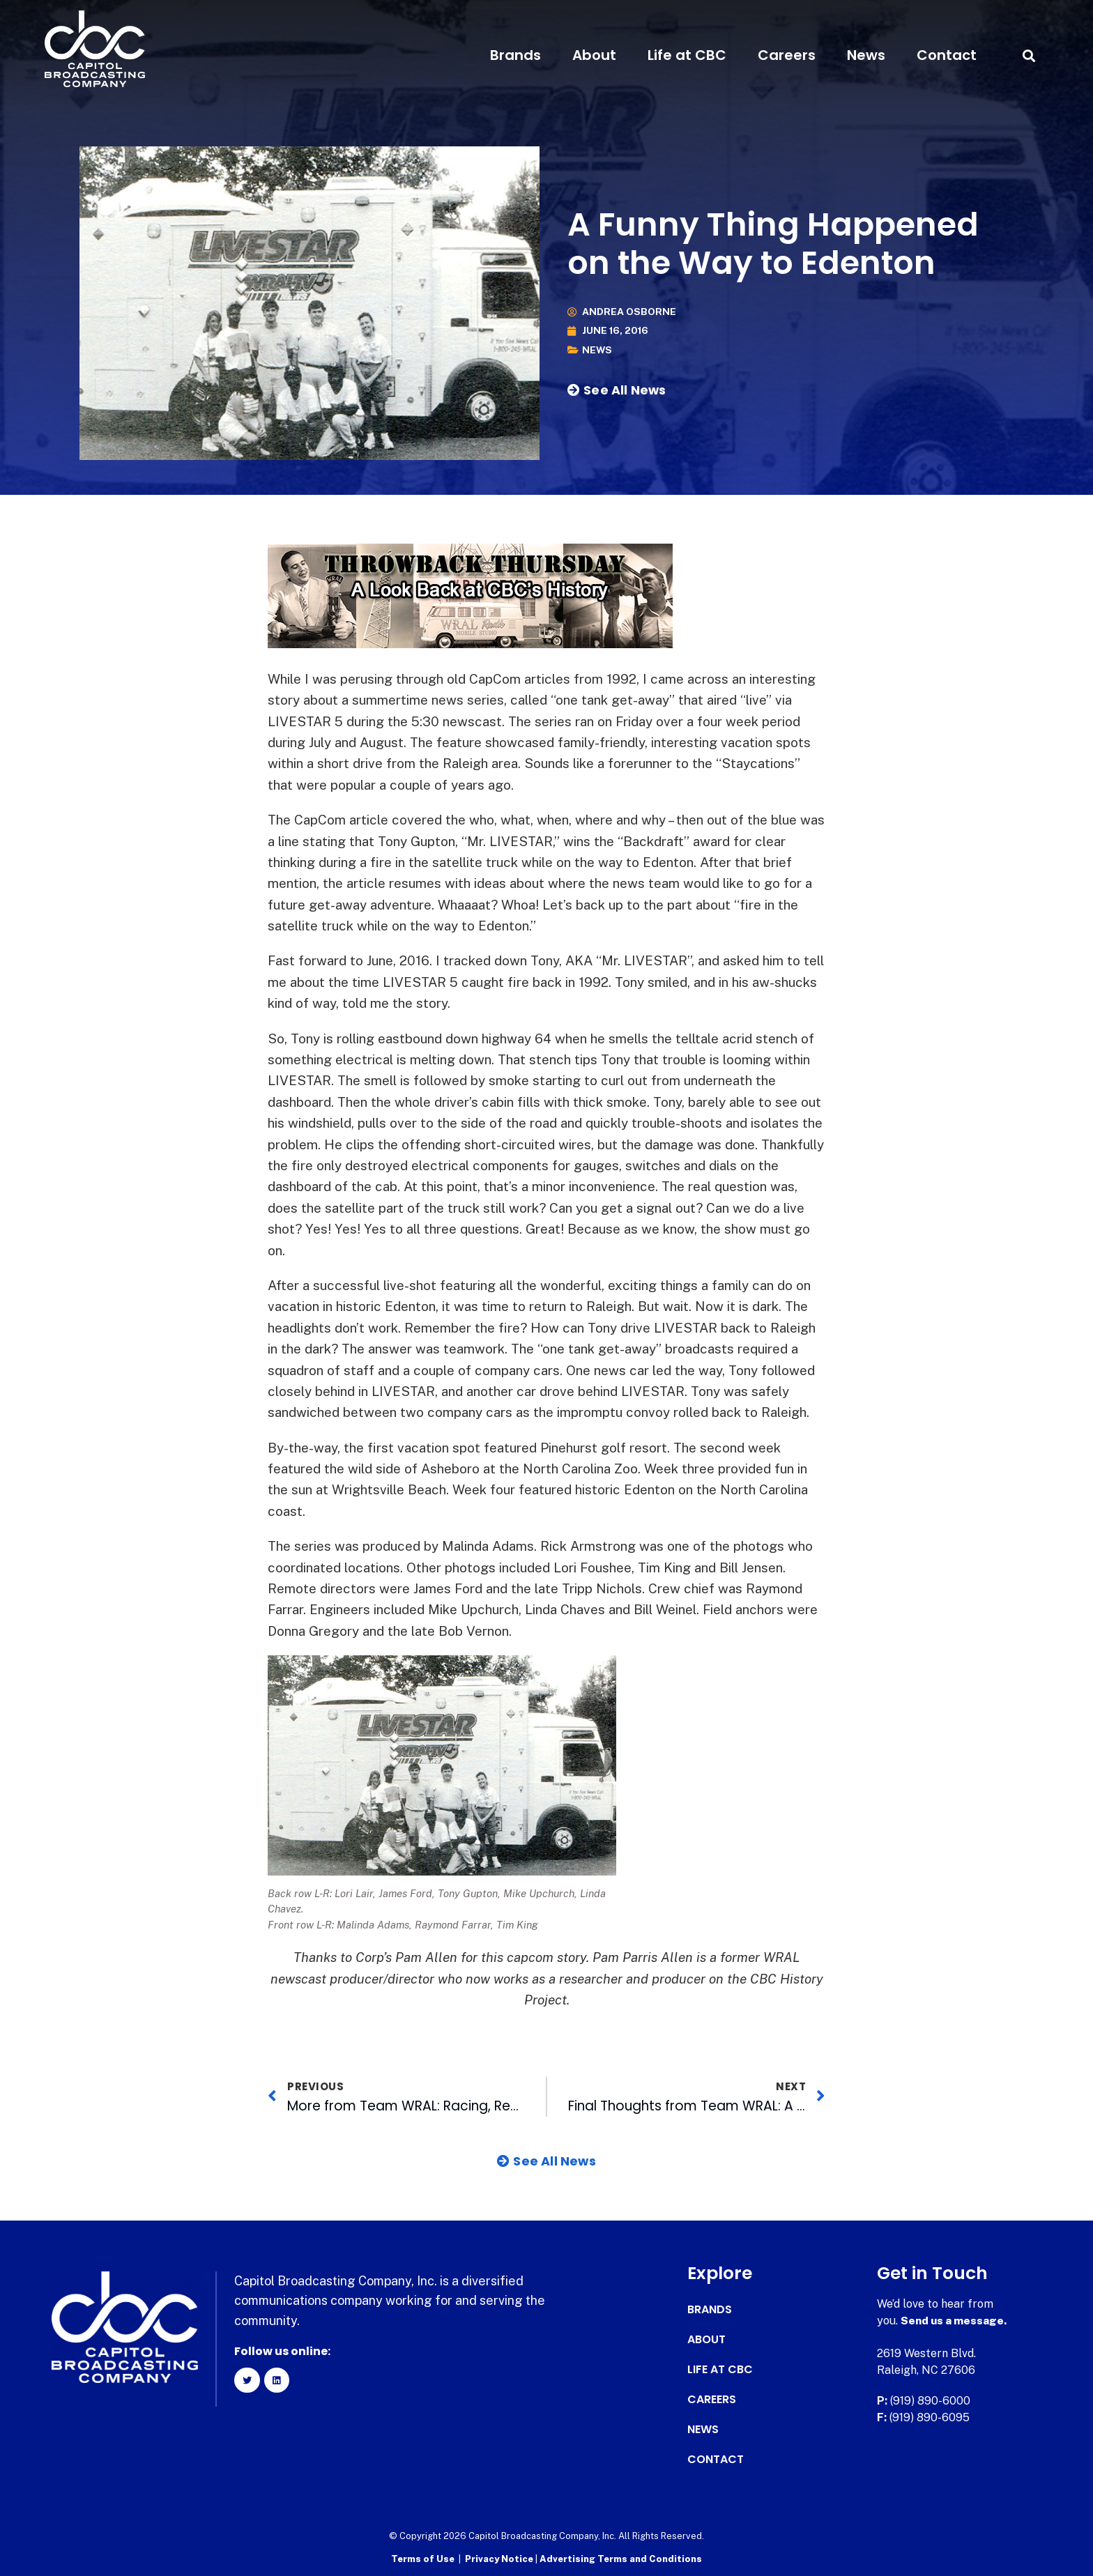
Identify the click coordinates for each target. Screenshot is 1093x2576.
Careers (787, 55)
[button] (1028, 55)
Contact (947, 55)
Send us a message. (955, 2319)
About (594, 55)
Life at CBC (687, 55)
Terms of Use (422, 2558)
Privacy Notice (500, 2558)
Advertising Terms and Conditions (621, 2558)
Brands (515, 55)
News (866, 55)
